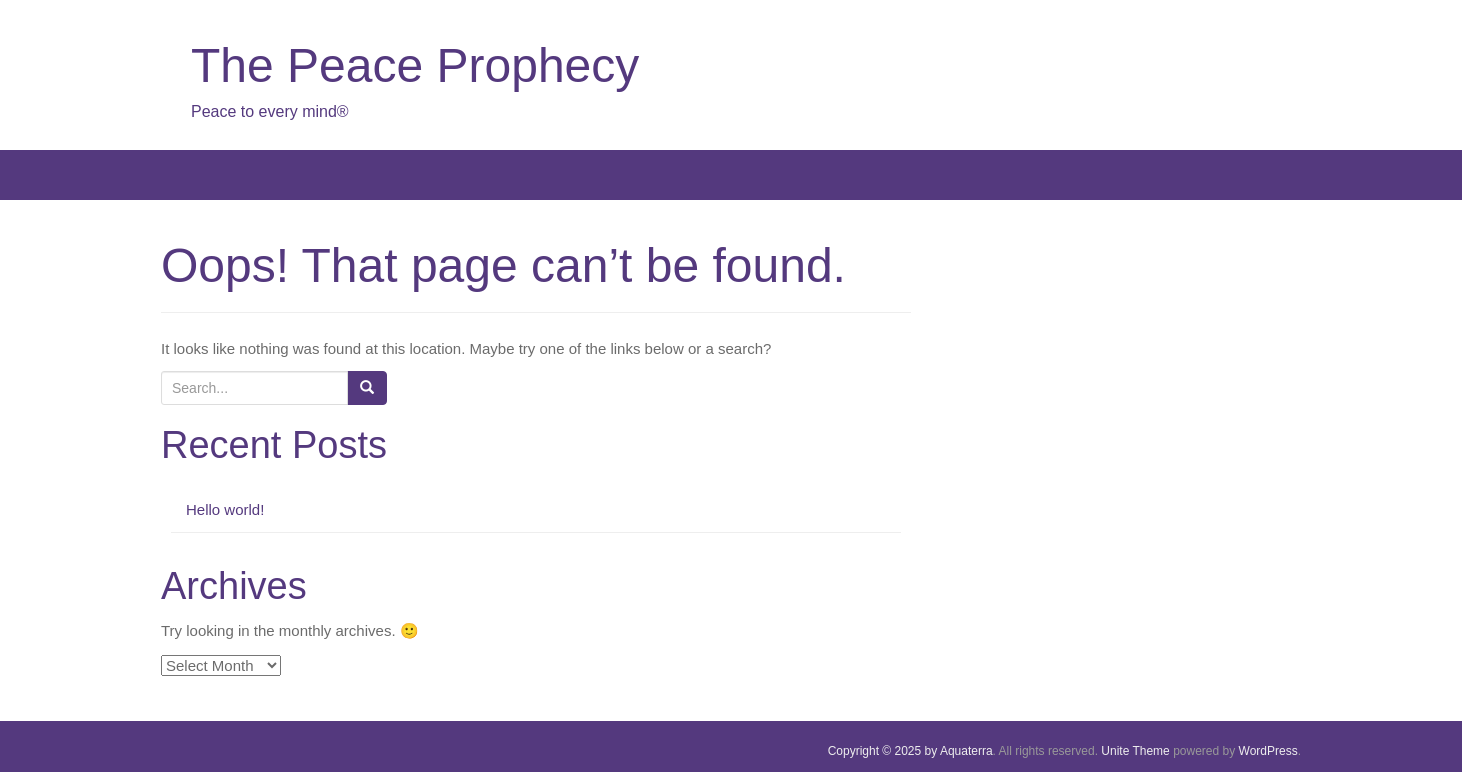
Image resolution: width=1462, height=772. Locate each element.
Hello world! (225, 509)
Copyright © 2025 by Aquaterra (910, 751)
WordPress (1268, 751)
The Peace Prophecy (415, 65)
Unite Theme (1135, 751)
